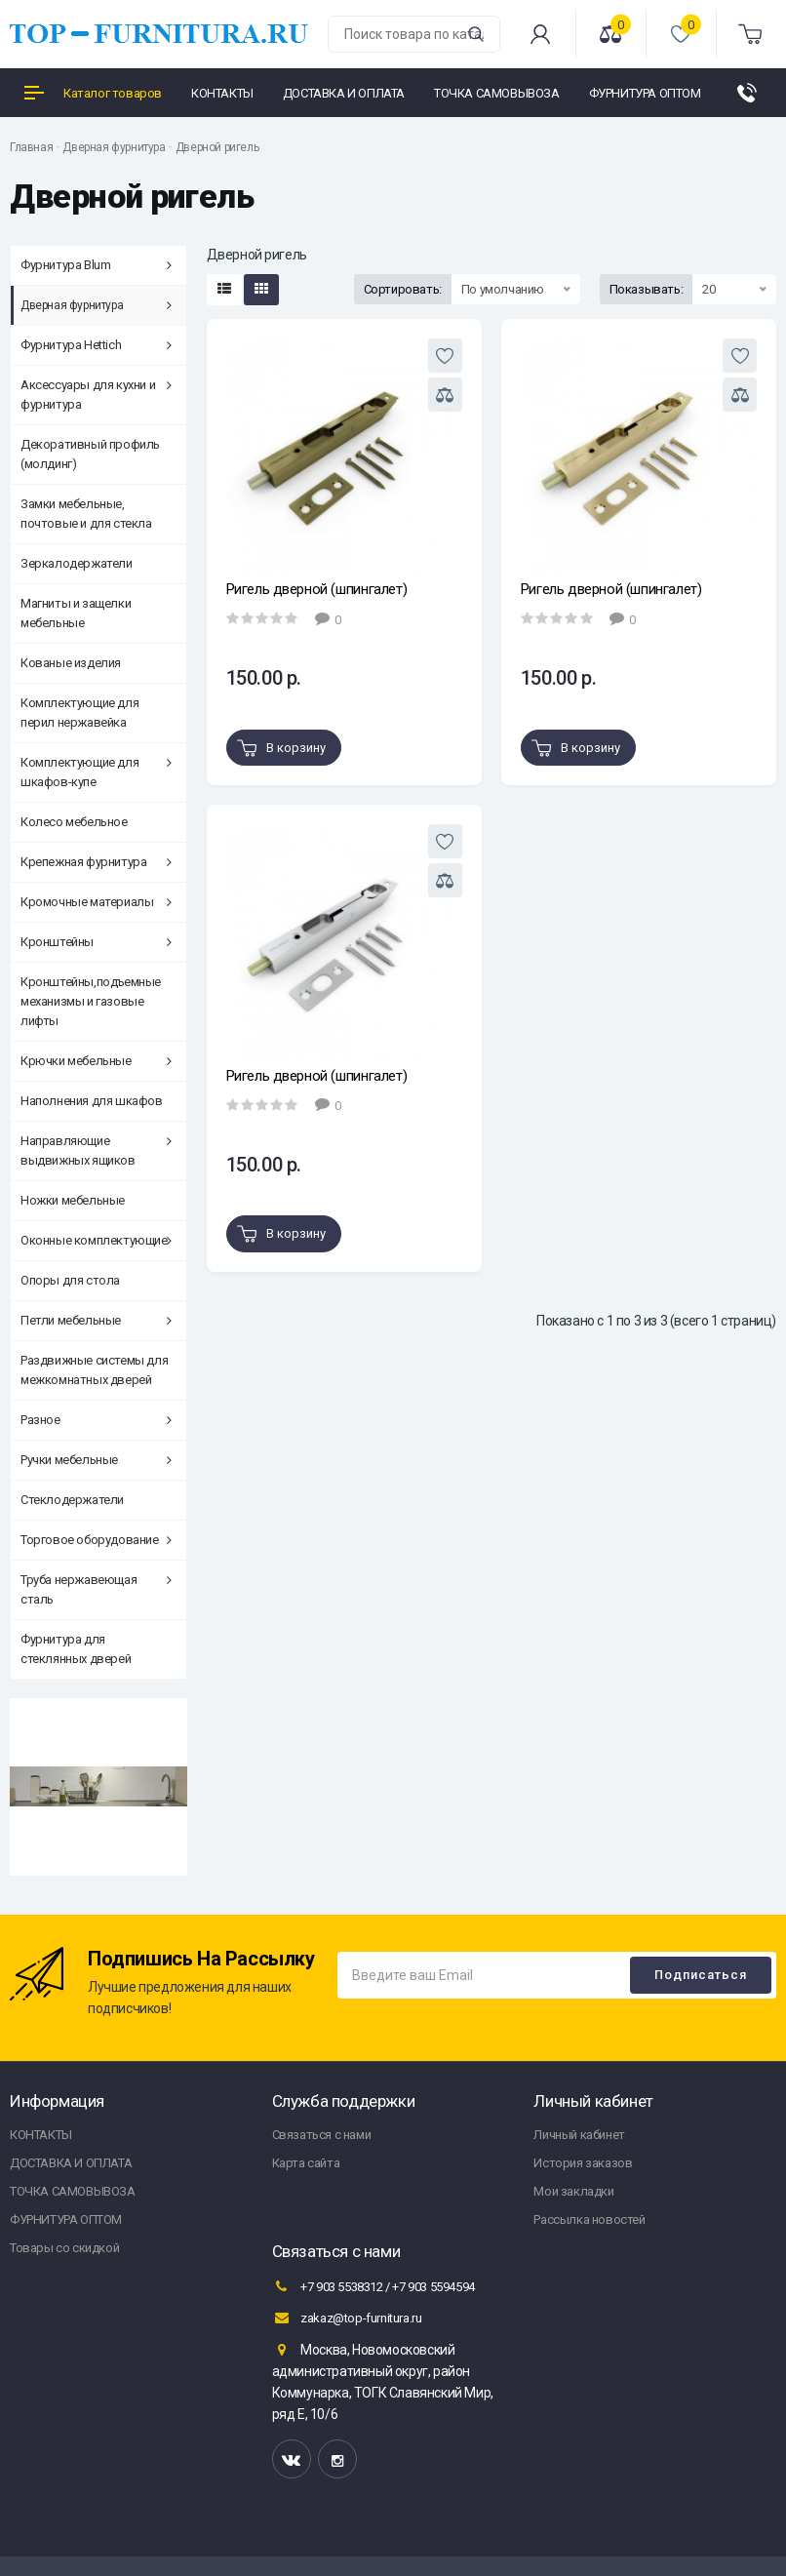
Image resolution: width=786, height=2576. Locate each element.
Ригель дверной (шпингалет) (317, 589)
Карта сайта (306, 2163)
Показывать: (646, 289)
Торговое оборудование (96, 1539)
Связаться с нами (322, 2134)
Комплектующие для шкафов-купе (96, 772)
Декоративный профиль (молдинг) (90, 454)
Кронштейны (96, 941)
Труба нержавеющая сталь (96, 1589)
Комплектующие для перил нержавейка (79, 712)
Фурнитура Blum (96, 265)
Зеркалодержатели (76, 563)
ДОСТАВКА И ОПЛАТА (71, 2163)
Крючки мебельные (96, 1060)
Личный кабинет (578, 2134)
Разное (96, 1419)
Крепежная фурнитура (96, 861)
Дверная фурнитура (113, 147)
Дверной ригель (217, 147)
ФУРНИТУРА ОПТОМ (66, 2219)
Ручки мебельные (96, 1459)
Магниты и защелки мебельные (75, 613)
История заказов (582, 2163)
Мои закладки (573, 2191)
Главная (31, 147)
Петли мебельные (96, 1320)
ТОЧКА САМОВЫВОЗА (73, 2191)
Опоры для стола (70, 1280)
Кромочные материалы (96, 901)
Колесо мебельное (74, 821)
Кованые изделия (70, 662)
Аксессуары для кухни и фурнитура (96, 394)
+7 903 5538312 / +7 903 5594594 (373, 2286)
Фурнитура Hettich (96, 344)
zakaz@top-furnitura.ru (347, 2317)
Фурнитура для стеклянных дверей (75, 1649)
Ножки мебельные (72, 1200)
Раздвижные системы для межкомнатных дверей (94, 1370)
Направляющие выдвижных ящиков (96, 1150)
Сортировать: (403, 289)
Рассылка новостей (589, 2219)
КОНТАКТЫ (41, 2134)
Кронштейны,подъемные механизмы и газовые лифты (90, 1001)
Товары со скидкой (64, 2247)
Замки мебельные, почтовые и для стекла (86, 513)
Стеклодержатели (72, 1499)
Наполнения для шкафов (91, 1100)
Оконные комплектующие (96, 1240)
